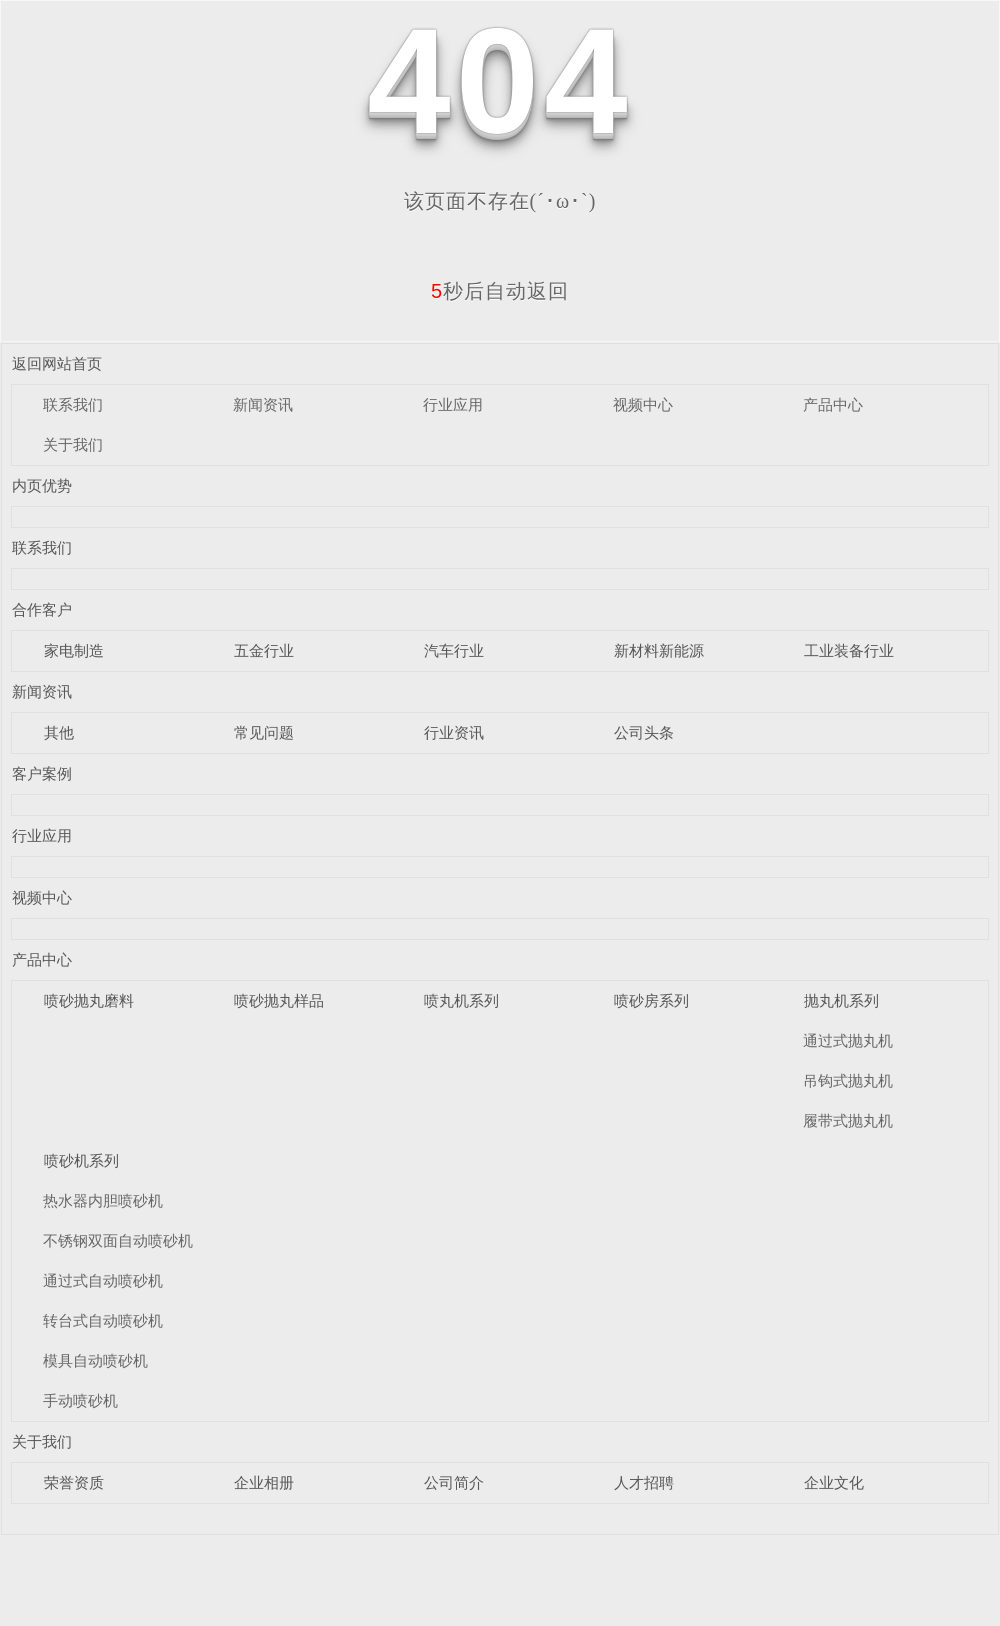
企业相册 (264, 1482)
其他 (59, 732)
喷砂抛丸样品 (279, 1000)
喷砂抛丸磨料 (89, 1000)
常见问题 (264, 732)
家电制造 (74, 650)
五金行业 (264, 650)
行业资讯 (454, 732)
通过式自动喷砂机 (103, 1280)
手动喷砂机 (80, 1400)
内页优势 (42, 485)
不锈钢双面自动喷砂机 (118, 1240)
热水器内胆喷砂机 (103, 1200)
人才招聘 (644, 1482)
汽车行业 (454, 650)
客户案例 (42, 773)
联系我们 (73, 404)
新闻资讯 (263, 404)
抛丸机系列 (841, 1000)
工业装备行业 (849, 650)
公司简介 (454, 1482)
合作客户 (42, 609)
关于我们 (73, 444)
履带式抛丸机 (848, 1120)
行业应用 (453, 404)
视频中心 (643, 404)
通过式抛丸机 (848, 1040)
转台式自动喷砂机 (103, 1320)
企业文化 (834, 1482)
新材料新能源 (659, 650)
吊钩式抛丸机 (848, 1080)
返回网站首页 (57, 363)
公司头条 (644, 732)
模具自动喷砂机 (95, 1360)
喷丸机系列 (461, 1000)
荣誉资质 (74, 1482)
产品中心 (833, 404)
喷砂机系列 (81, 1160)
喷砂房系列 (651, 1000)
